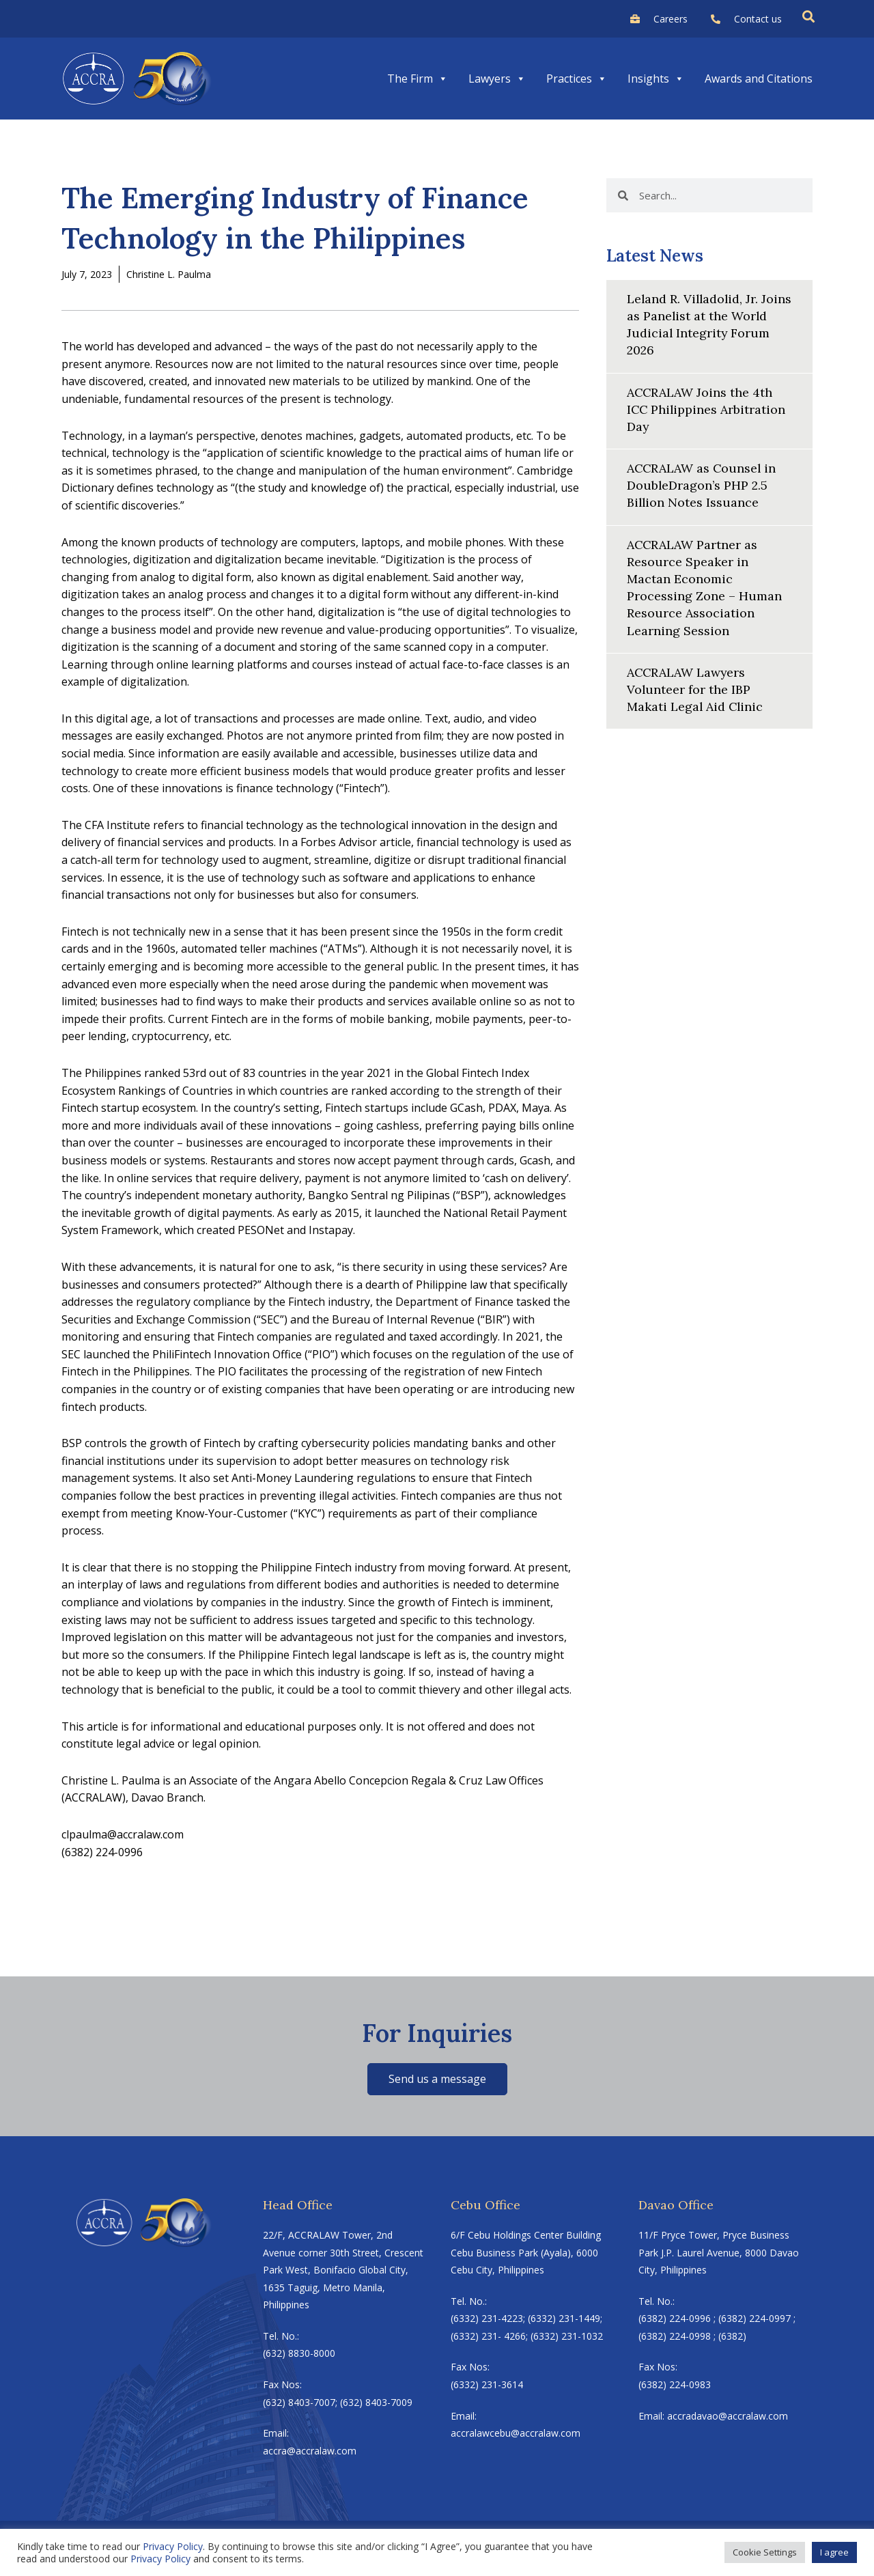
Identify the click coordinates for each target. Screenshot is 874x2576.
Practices (576, 78)
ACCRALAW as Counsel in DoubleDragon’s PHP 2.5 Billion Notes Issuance (702, 485)
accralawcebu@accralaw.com (515, 2432)
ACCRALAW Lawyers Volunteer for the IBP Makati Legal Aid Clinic (696, 689)
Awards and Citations (759, 78)
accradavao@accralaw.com (727, 2415)
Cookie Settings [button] (765, 2552)
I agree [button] (834, 2552)
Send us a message (437, 2078)
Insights (656, 78)
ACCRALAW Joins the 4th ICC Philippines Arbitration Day (707, 409)
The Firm (417, 78)
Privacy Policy (173, 2546)
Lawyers (497, 78)
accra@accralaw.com (309, 2450)
